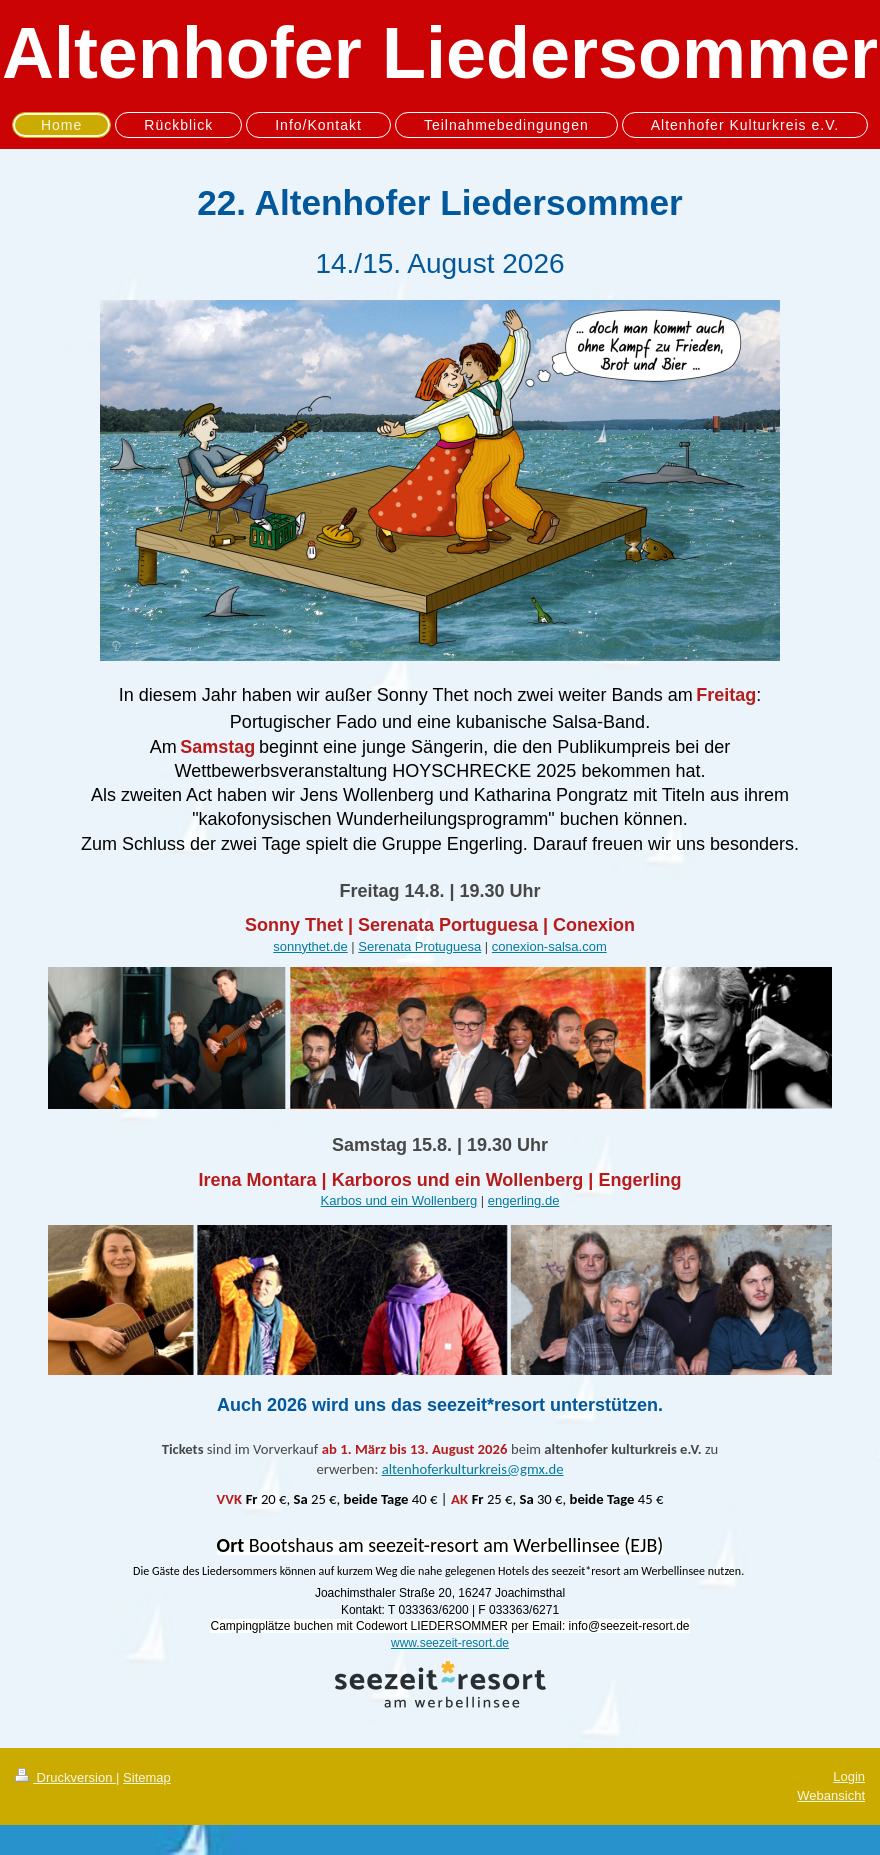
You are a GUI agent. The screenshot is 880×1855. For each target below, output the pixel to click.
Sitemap (147, 1777)
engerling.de (524, 1200)
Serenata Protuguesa (419, 946)
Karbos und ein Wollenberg (399, 1200)
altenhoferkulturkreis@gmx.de (473, 1469)
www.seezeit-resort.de (450, 1643)
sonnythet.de (310, 946)
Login (849, 1776)
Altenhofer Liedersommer (440, 53)
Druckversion (65, 1777)
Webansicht (831, 1795)
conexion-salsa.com (549, 946)
